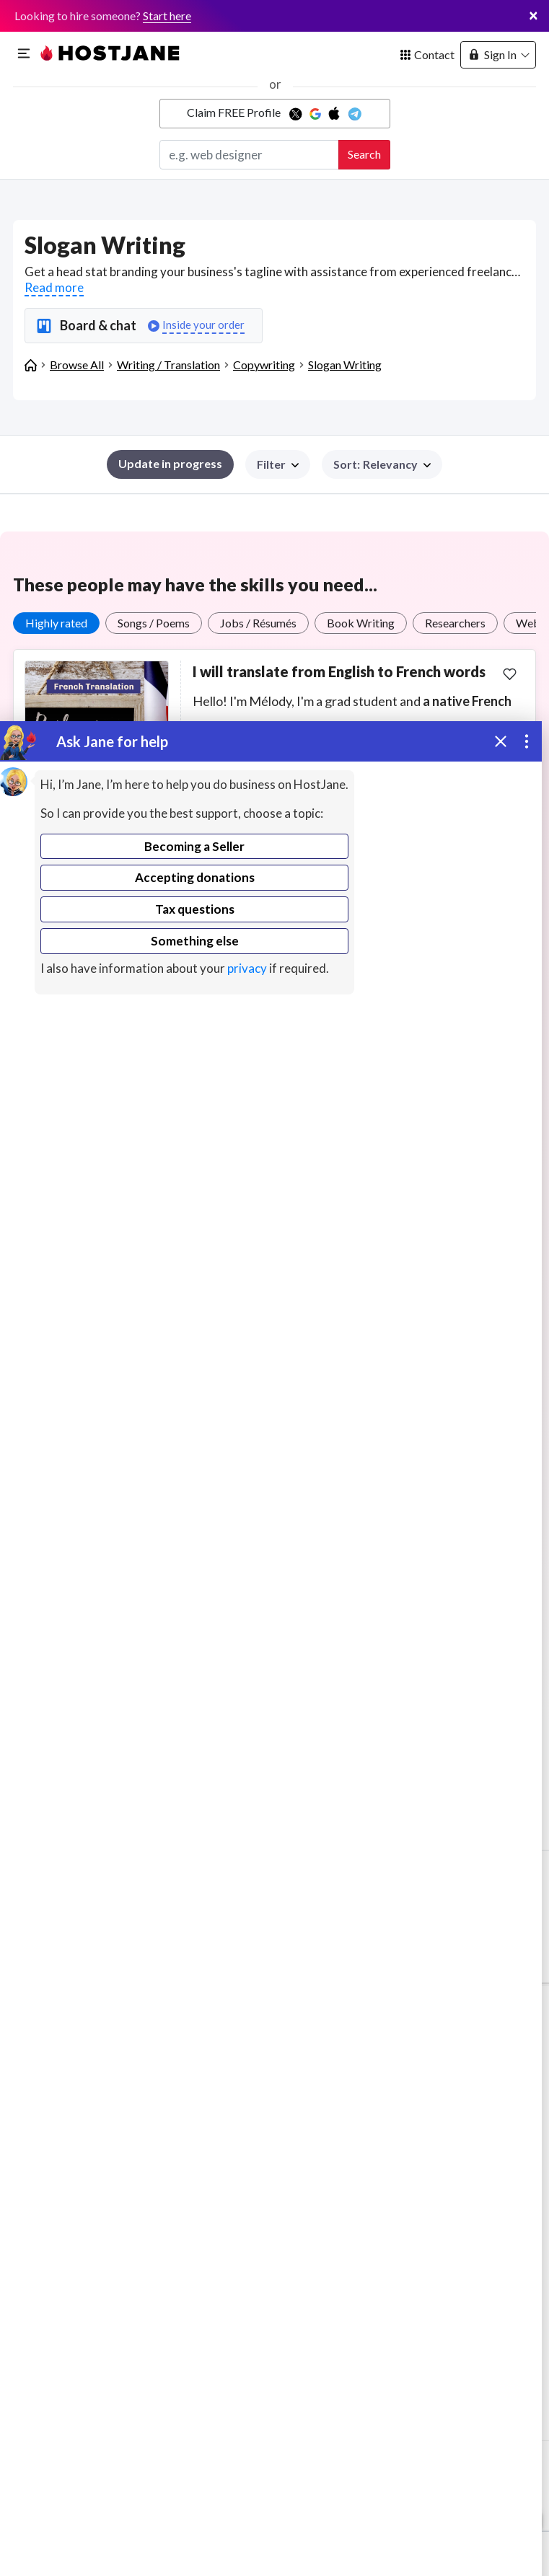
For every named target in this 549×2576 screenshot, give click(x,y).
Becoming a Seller (194, 846)
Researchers (455, 623)
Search (364, 154)
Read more (54, 287)
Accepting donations (195, 877)
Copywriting (264, 364)
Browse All (77, 364)
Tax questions (194, 909)
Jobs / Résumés (258, 623)
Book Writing (361, 623)
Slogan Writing (345, 364)
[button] (382, 464)
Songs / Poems (154, 623)
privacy (247, 968)
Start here (167, 15)
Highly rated (56, 623)
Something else (195, 940)
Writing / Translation (168, 364)
